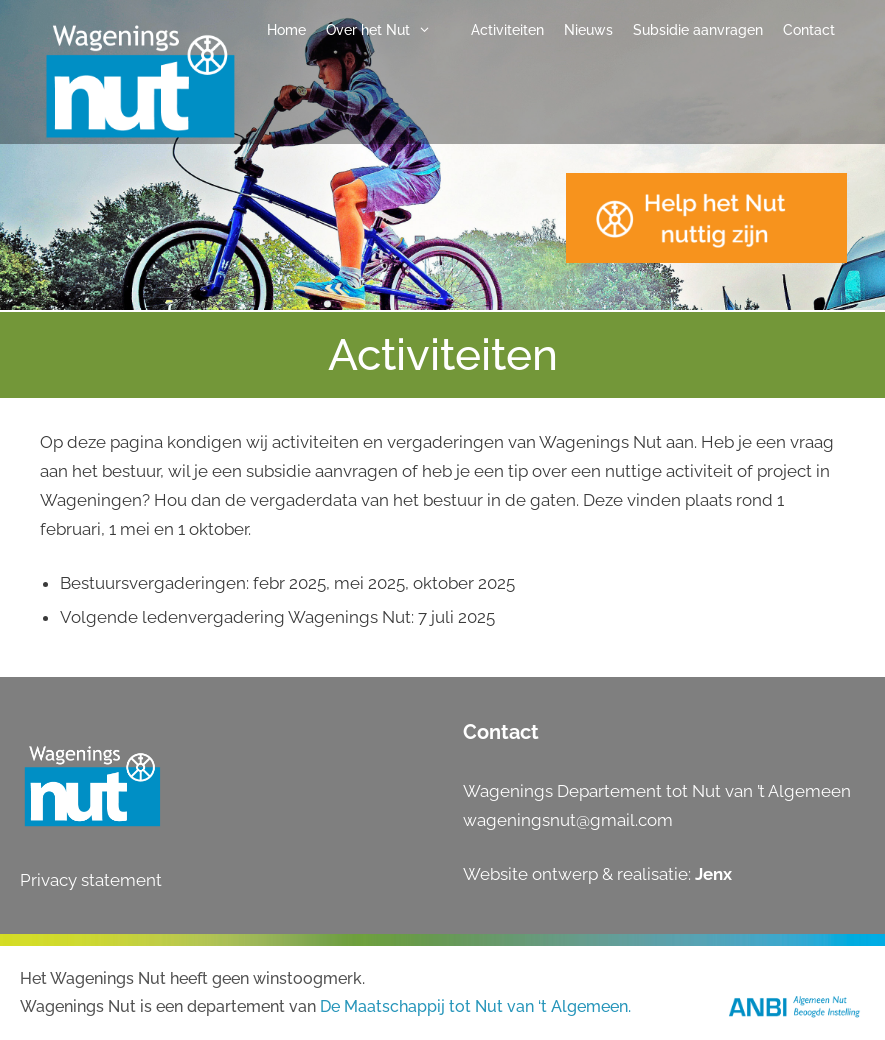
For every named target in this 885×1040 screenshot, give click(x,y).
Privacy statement (91, 880)
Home (286, 30)
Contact (809, 30)
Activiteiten (507, 30)
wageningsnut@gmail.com (568, 820)
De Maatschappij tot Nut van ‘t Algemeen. (475, 1006)
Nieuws (588, 30)
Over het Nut (388, 30)
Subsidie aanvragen (698, 30)
